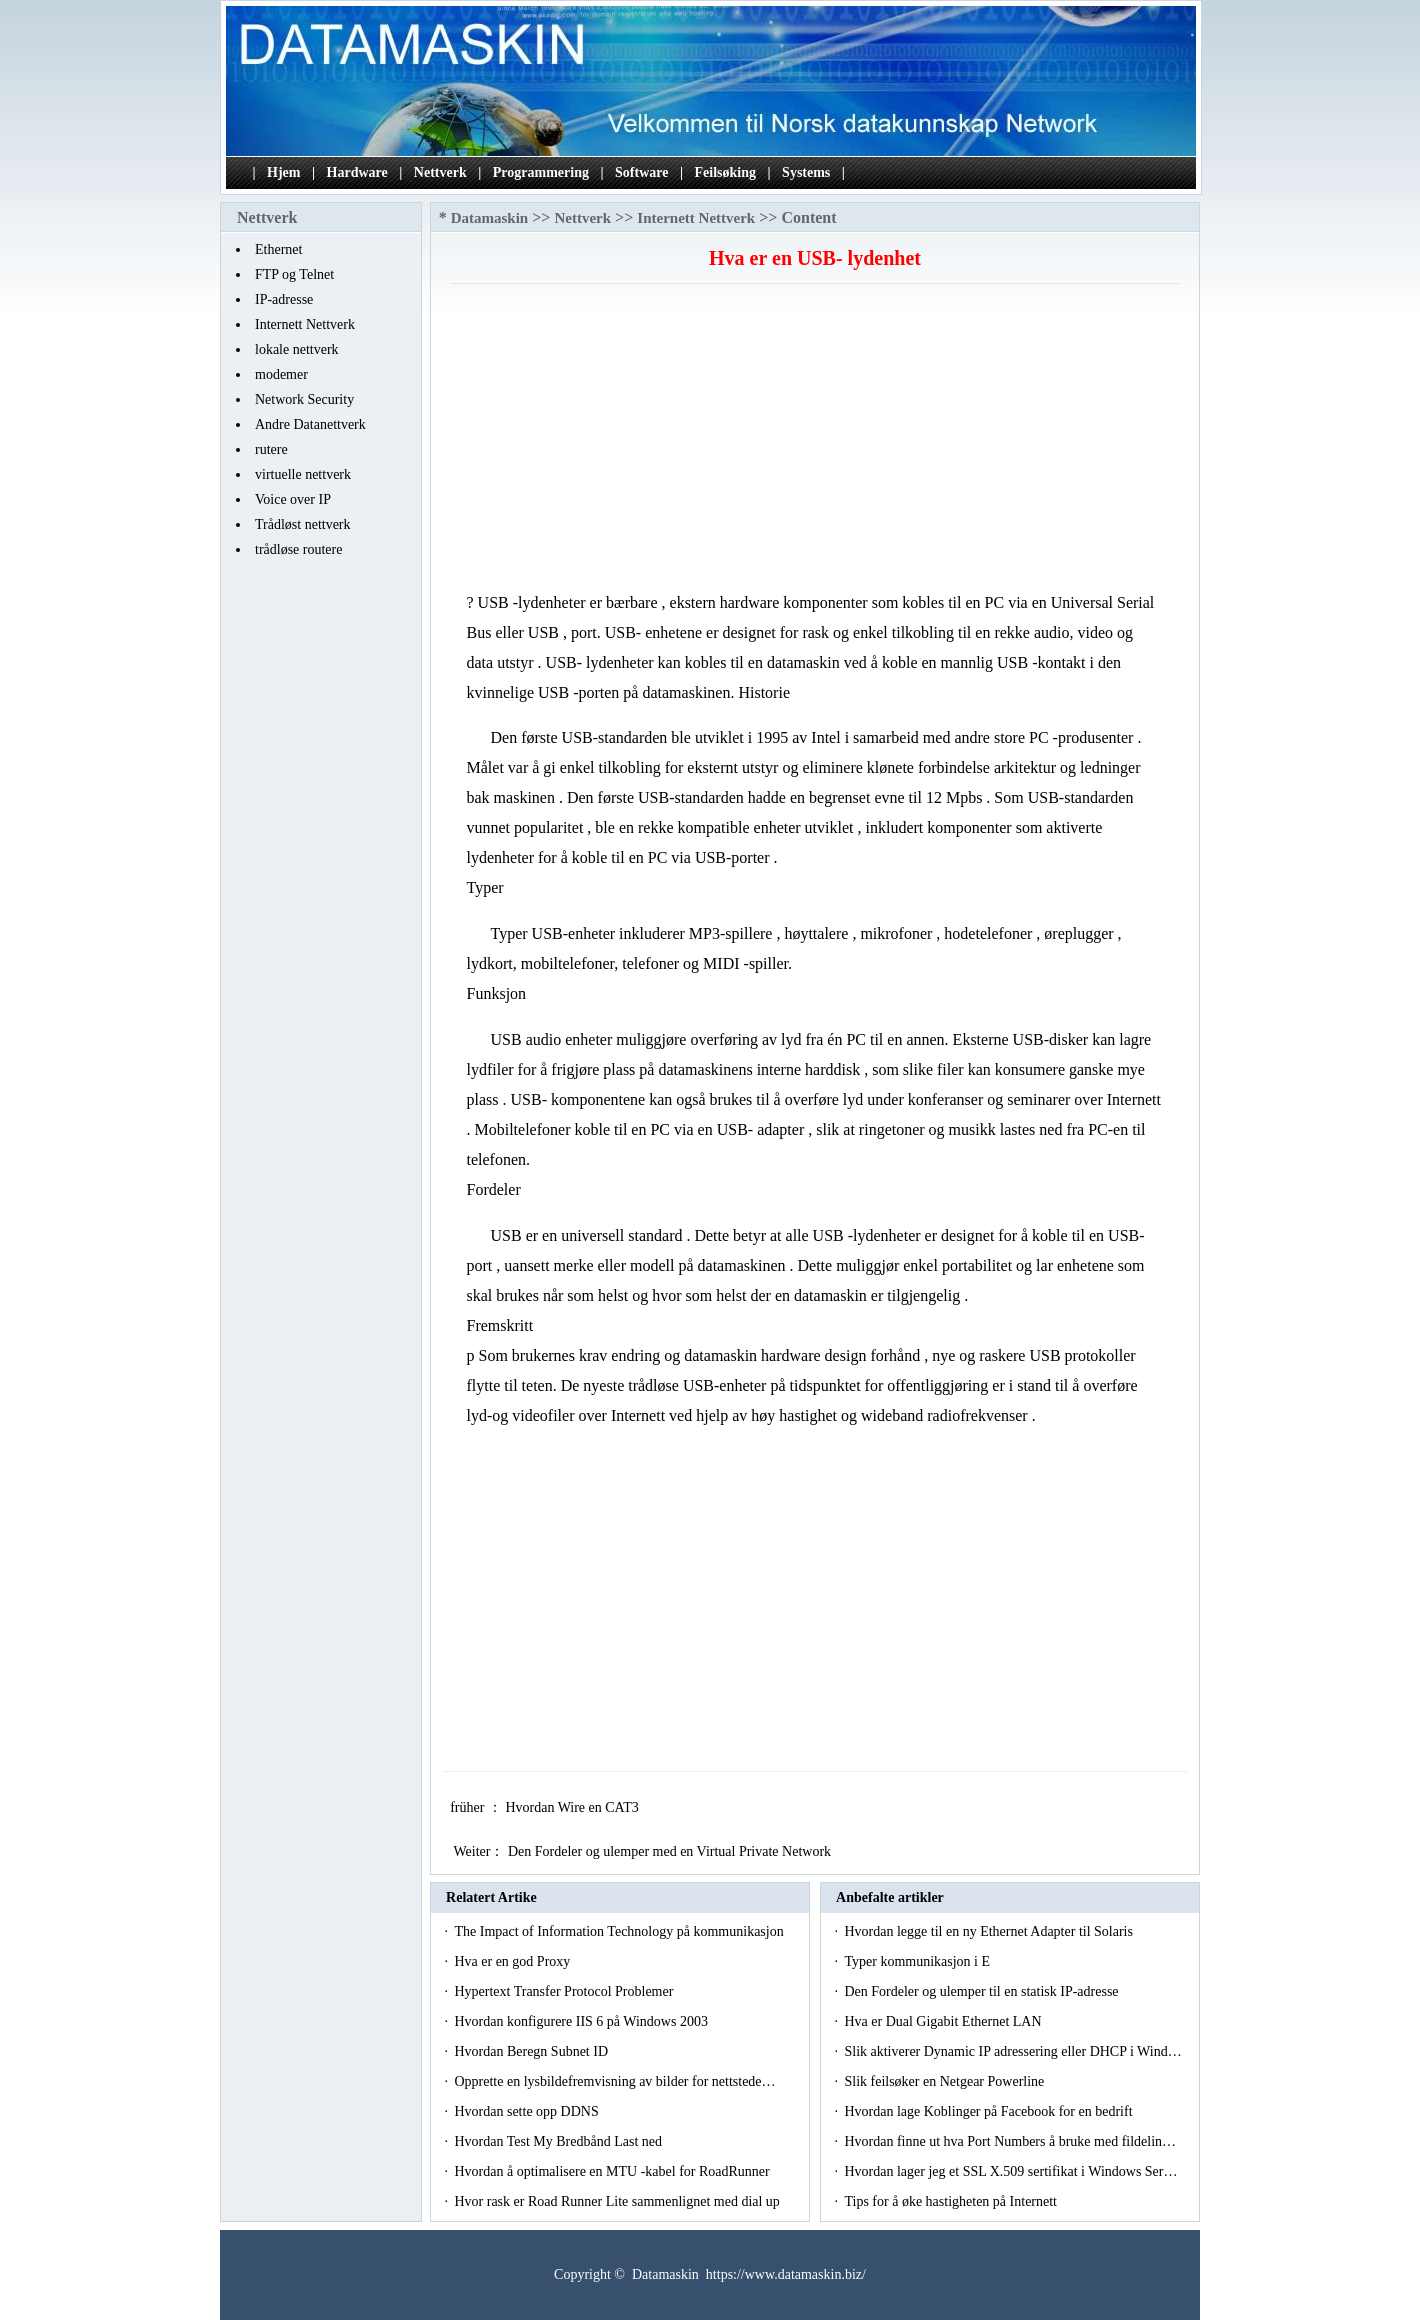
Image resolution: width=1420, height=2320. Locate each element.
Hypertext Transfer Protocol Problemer (565, 1991)
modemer (281, 374)
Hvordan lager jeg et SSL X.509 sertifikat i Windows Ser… (1010, 2171)
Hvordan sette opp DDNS (528, 2111)
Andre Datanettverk (310, 424)
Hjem (283, 172)
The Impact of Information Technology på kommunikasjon (620, 1931)
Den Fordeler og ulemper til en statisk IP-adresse (983, 1991)
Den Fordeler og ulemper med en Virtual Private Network (671, 1851)
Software (641, 172)
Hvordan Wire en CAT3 (573, 1807)
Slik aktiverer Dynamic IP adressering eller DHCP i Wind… (1012, 2051)
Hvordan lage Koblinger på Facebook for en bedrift (990, 2111)
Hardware (357, 172)
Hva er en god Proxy (513, 1961)
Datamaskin (490, 218)
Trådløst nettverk (303, 524)
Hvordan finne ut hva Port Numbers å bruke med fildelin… (1010, 2141)
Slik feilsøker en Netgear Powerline (945, 2081)
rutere (271, 449)
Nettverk (440, 172)
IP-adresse (284, 299)
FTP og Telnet (294, 274)
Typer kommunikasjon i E (918, 1961)
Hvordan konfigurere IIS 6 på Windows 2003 (582, 2021)
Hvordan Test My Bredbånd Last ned (559, 2141)
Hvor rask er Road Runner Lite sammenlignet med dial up (618, 2201)
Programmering (541, 172)
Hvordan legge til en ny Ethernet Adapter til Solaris (990, 1931)
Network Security (304, 399)
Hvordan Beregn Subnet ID (532, 2051)
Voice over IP (293, 499)
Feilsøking (725, 172)
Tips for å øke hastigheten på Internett (952, 2201)
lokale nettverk (297, 349)
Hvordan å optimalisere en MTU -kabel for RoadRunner (613, 2171)
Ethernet (278, 249)
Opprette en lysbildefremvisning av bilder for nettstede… (614, 2081)
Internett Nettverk (305, 324)
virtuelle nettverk (303, 474)
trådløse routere (298, 549)
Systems (806, 172)
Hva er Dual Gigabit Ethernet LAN (944, 2021)
